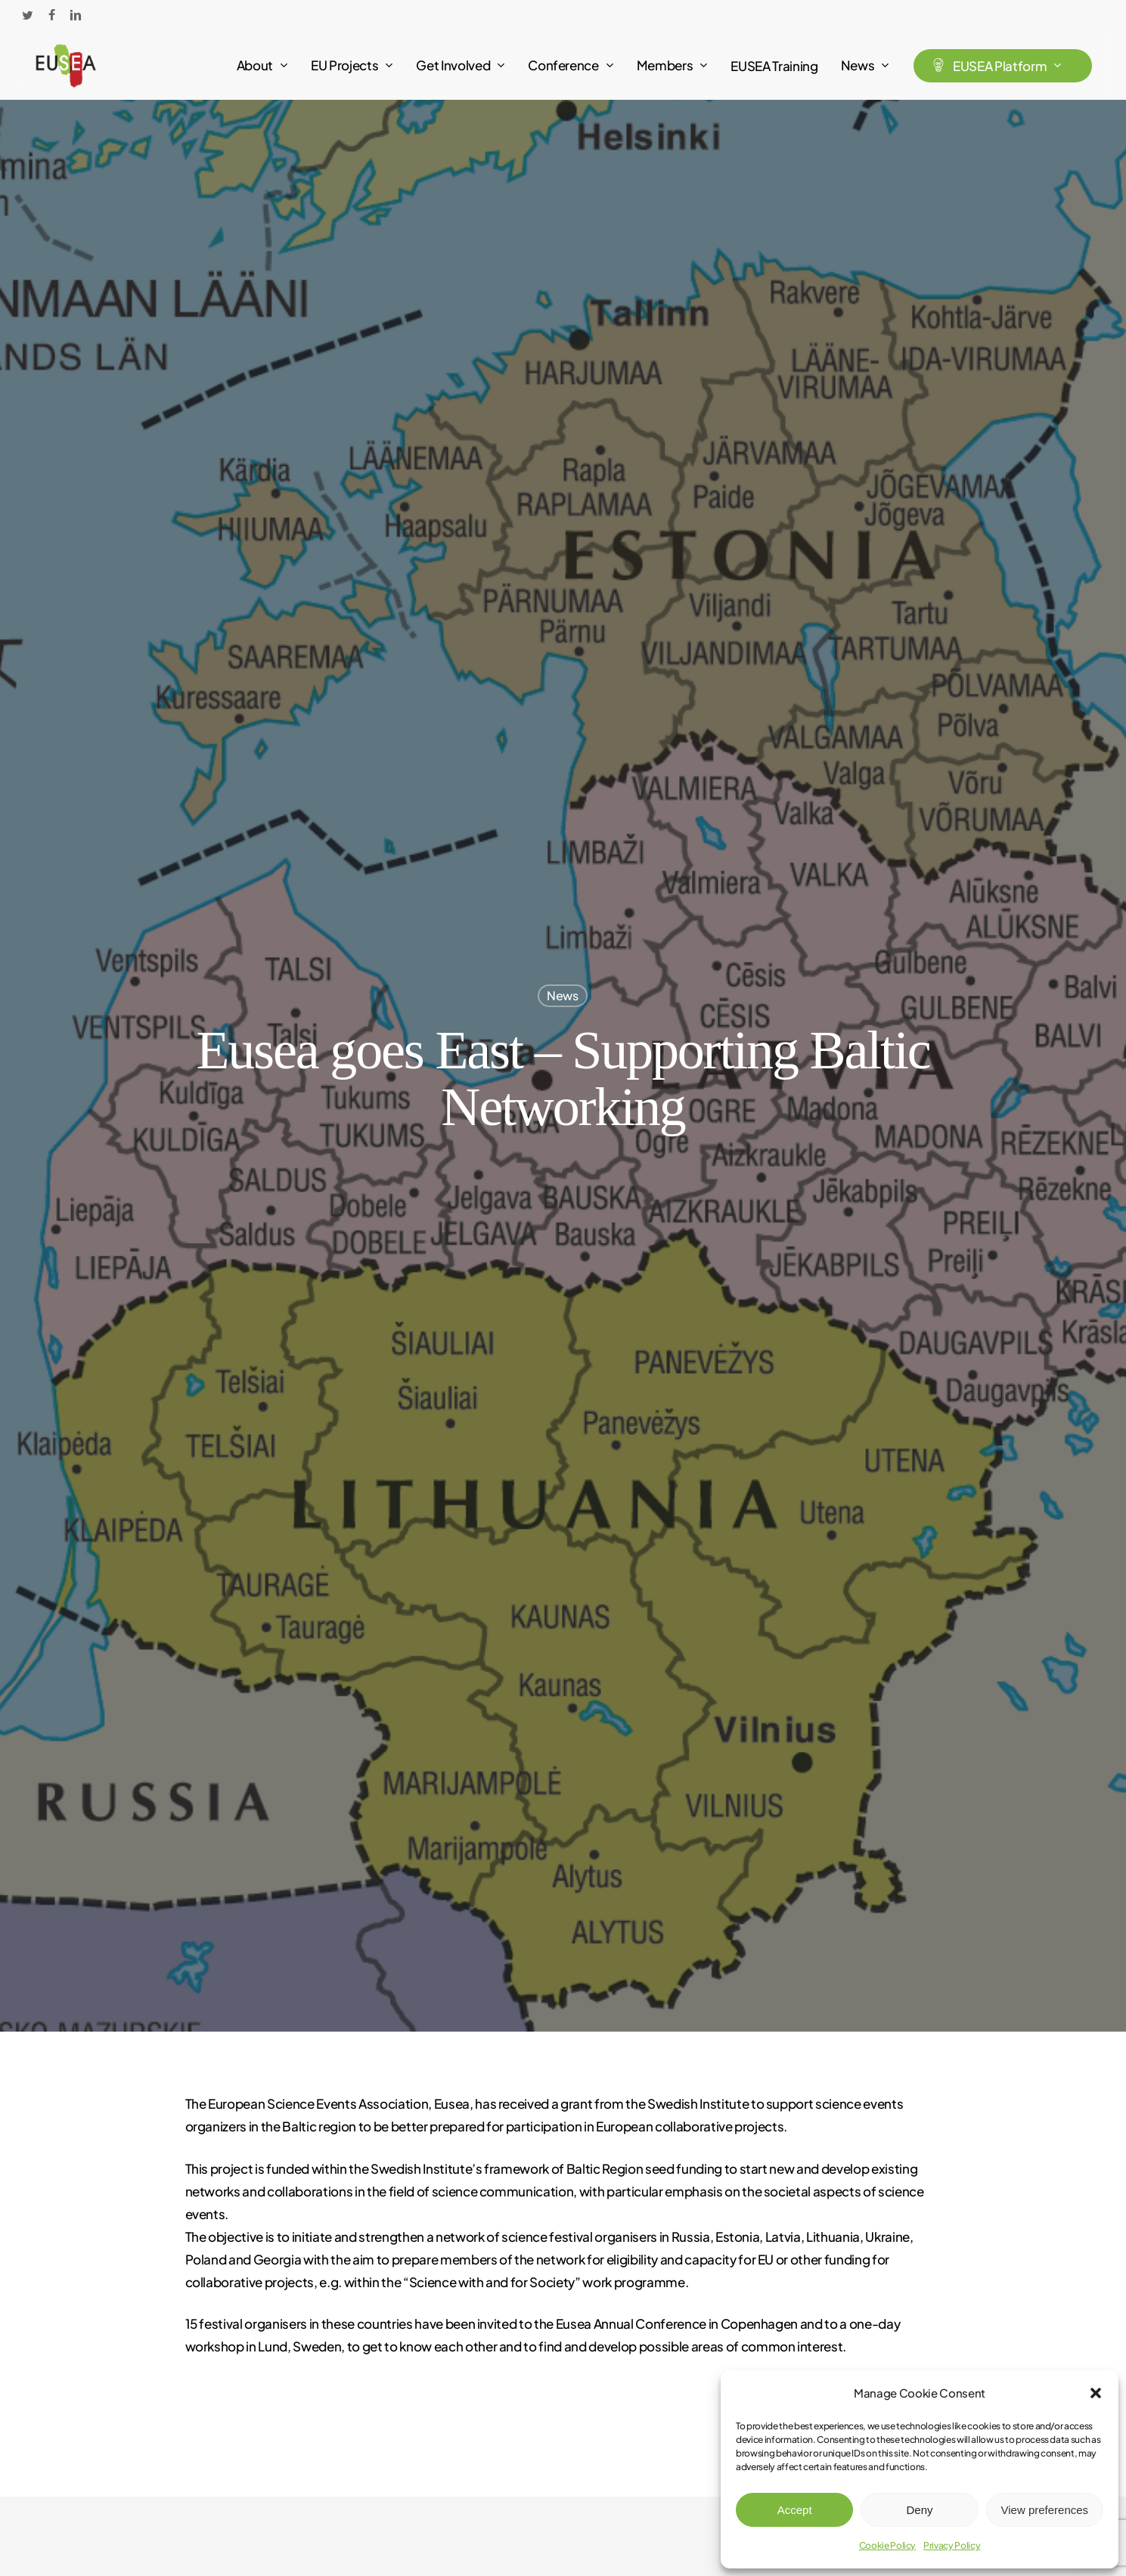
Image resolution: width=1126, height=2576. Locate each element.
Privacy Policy (951, 2545)
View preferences (1045, 2509)
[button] (1095, 2393)
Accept (794, 2509)
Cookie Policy (888, 2545)
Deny (919, 2509)
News (563, 995)
